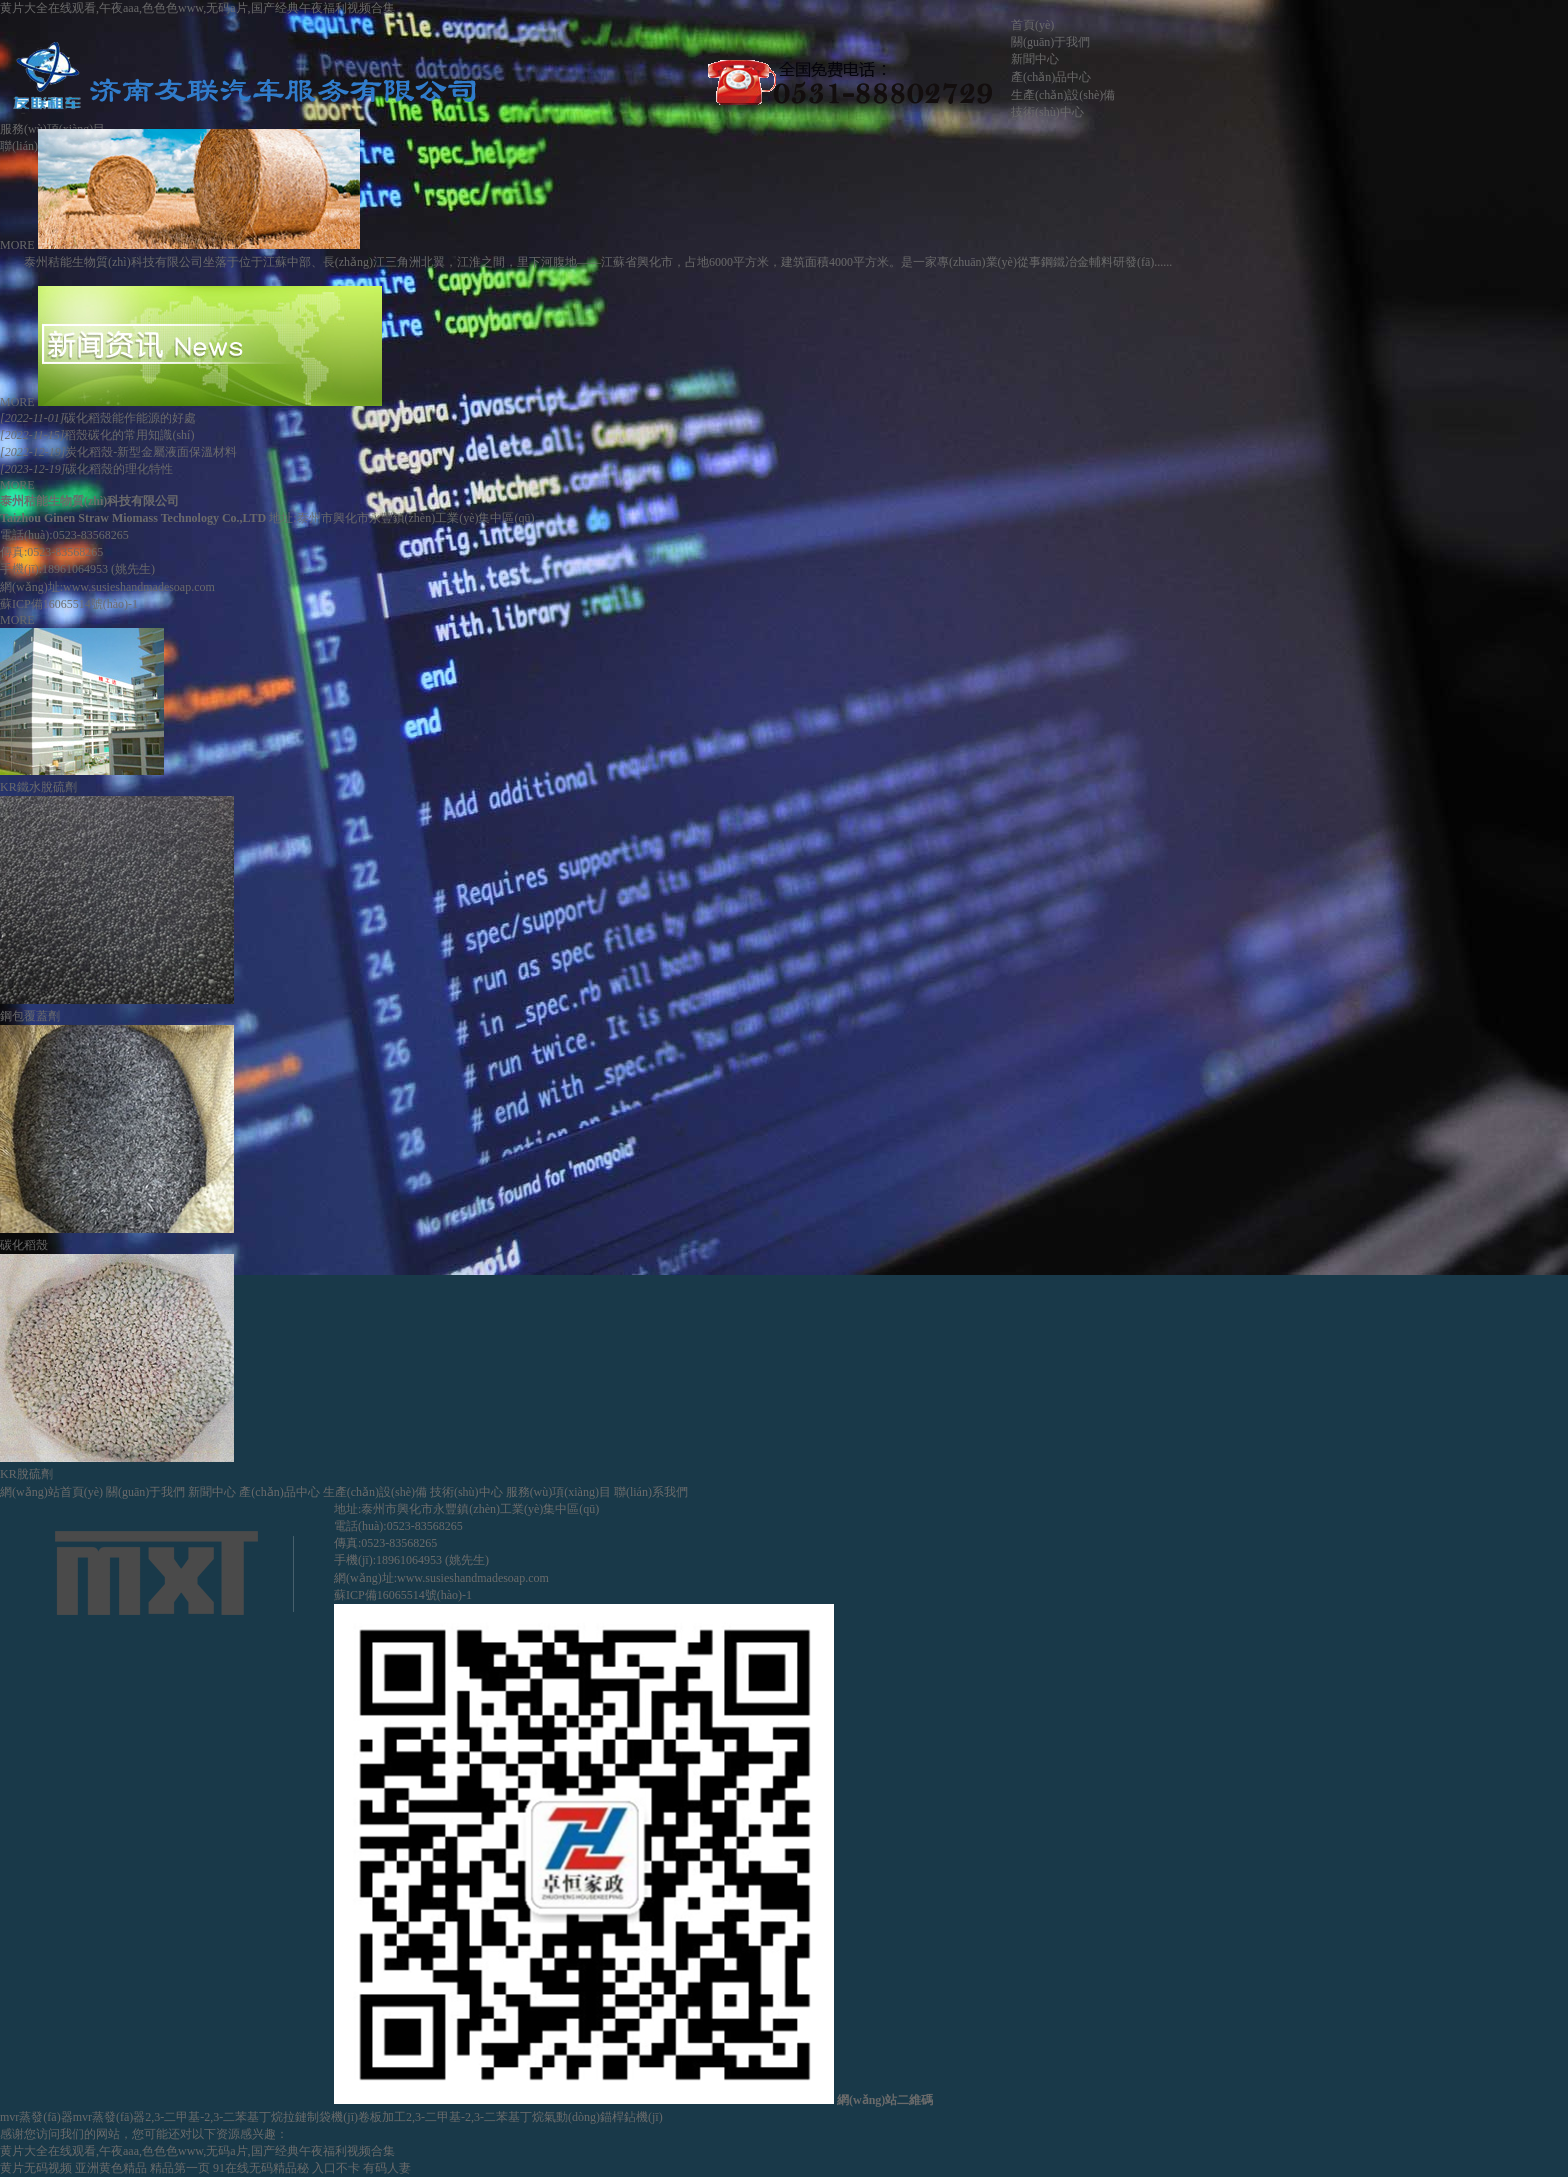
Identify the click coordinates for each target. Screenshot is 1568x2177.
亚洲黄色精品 (111, 2168)
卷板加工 (382, 2117)
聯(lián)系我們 (651, 1492)
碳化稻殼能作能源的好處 (98, 418)
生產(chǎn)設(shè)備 (1063, 95)
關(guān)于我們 (1050, 42)
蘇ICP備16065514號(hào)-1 (69, 604)
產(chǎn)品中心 (1051, 77)
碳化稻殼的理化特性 (86, 469)
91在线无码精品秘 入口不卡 (286, 2168)
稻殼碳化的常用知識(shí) (97, 435)
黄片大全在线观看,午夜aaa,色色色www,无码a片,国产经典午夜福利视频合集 (197, 8)
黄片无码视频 (36, 2168)
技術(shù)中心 (1047, 112)
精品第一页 (180, 2168)
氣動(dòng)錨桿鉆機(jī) (603, 2117)
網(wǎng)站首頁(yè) (51, 1492)
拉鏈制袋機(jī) (320, 2117)
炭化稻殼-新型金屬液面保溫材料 (118, 452)
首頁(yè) (1032, 25)
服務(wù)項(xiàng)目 (558, 1492)
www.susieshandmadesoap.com (139, 587)
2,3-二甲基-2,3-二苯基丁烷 (214, 2117)
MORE (17, 245)
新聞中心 (1035, 59)
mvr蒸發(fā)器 (36, 2117)
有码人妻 (387, 2168)
